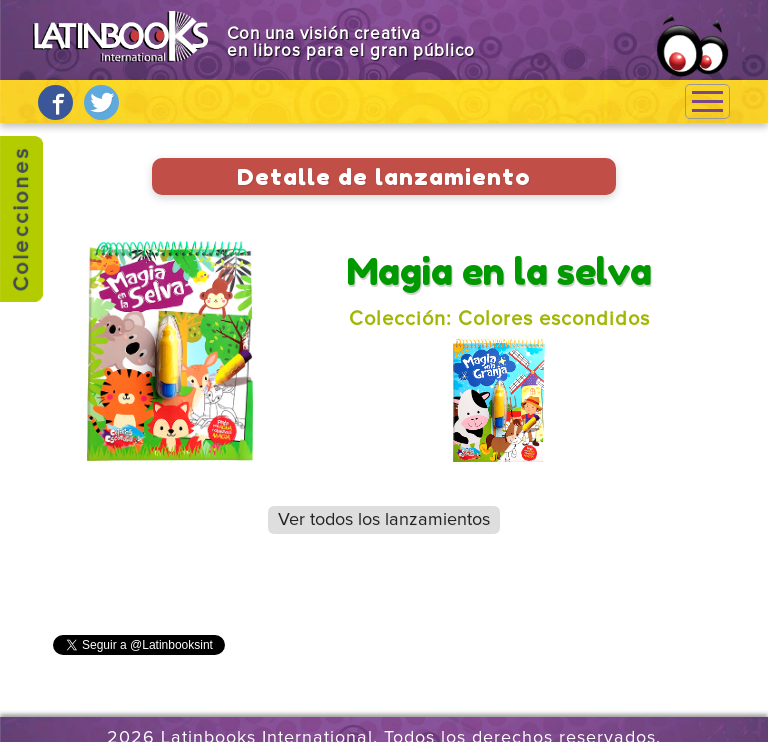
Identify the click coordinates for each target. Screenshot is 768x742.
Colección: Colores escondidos (499, 319)
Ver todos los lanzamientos (384, 520)
